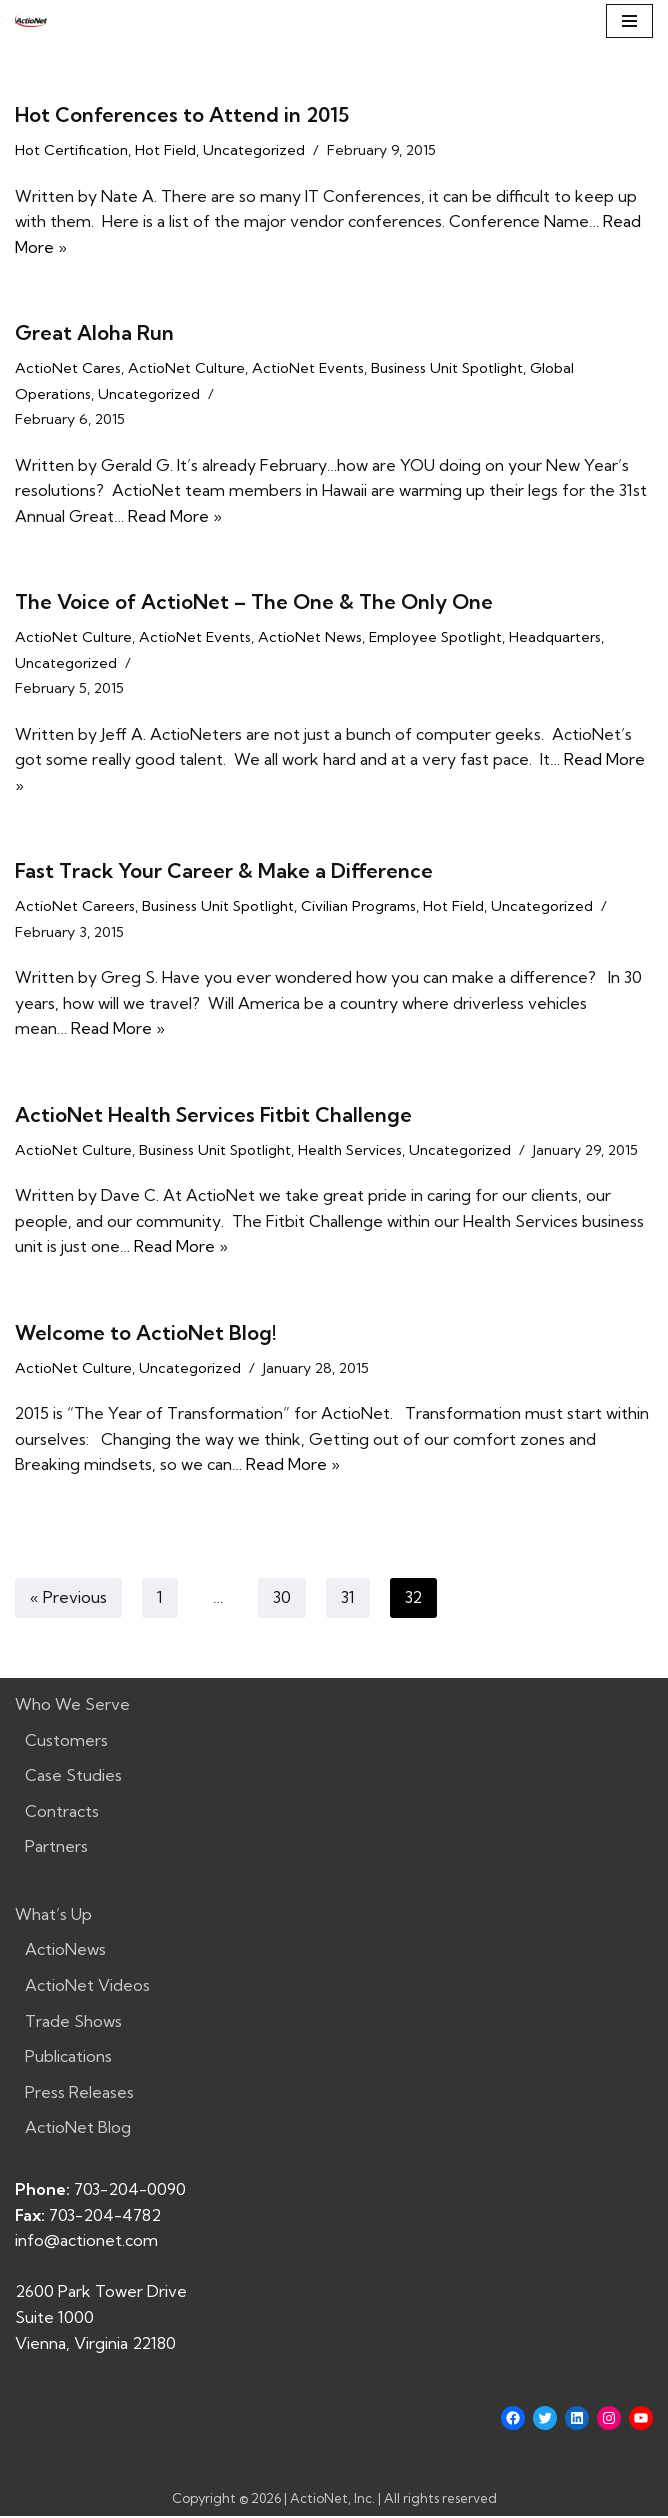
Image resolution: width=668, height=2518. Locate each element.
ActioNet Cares (68, 368)
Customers (66, 1742)
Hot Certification (71, 150)
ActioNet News (310, 638)
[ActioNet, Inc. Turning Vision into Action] (31, 21)
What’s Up (53, 1916)
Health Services (350, 1151)
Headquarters (555, 638)
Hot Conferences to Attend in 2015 (182, 114)
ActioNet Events (308, 368)
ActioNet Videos (87, 1987)
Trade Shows (73, 2023)
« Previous (68, 1600)
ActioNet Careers (75, 908)
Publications (68, 2059)
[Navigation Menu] (629, 21)
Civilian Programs (358, 908)
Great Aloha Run (94, 332)
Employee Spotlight (435, 638)
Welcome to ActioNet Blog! (146, 1334)
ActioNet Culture (186, 368)
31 (348, 1600)
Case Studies (73, 1777)
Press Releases (79, 2094)
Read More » (175, 516)
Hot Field (165, 150)
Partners (56, 1849)
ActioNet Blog (78, 2130)
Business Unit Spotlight (447, 368)
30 (282, 1600)
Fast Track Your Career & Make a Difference (224, 872)
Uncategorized (254, 150)
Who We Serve (72, 1706)
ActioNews (65, 1952)
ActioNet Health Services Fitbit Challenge (213, 1115)
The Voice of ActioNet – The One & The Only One (254, 602)
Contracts (62, 1813)
